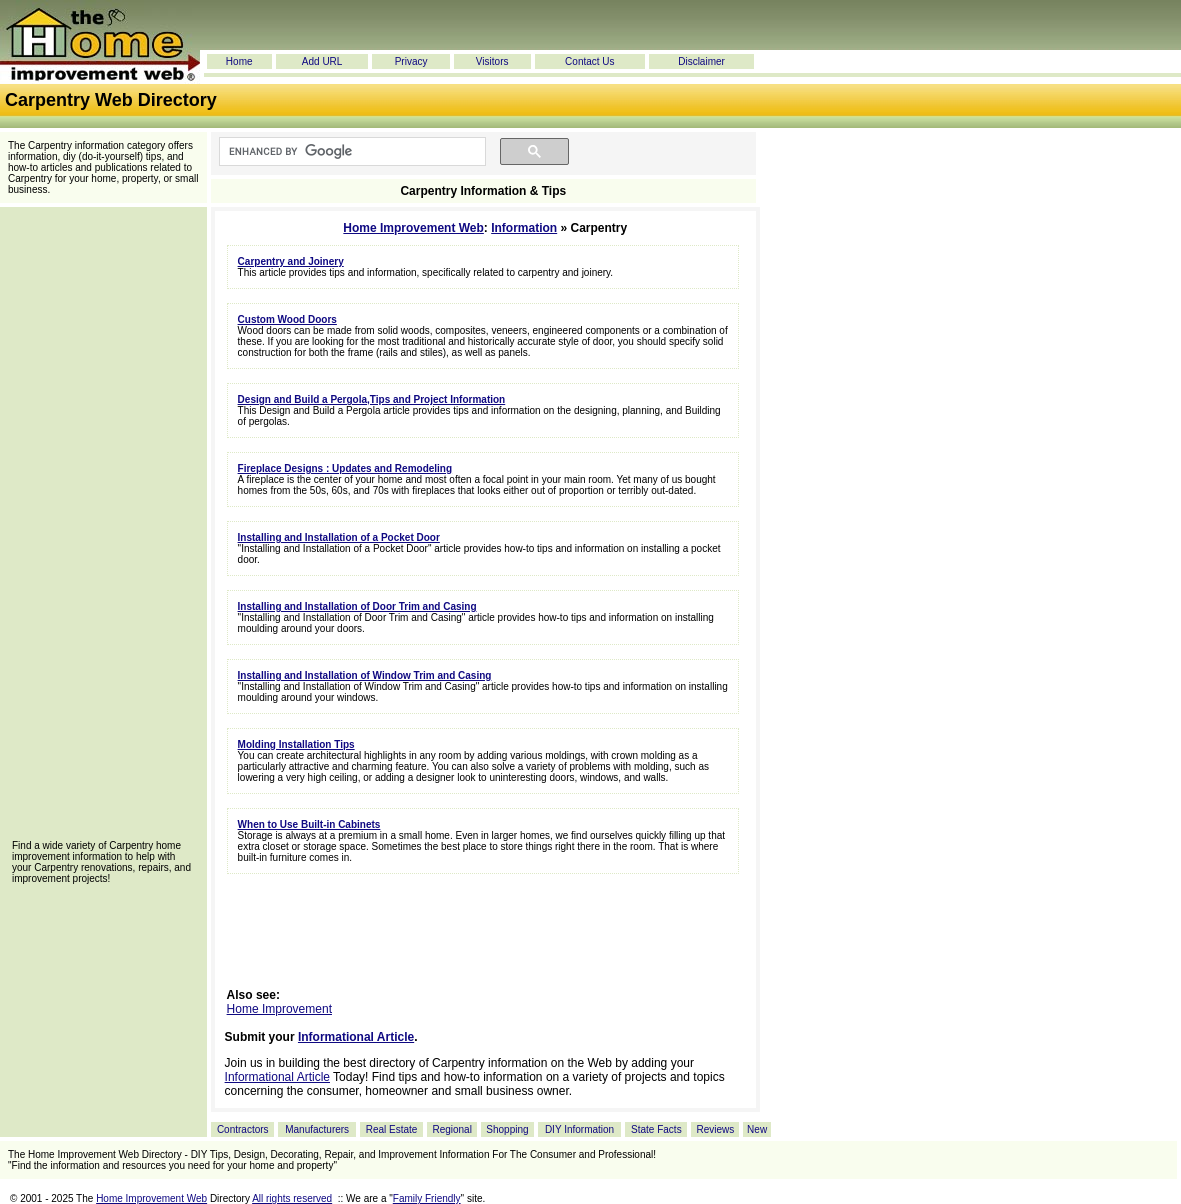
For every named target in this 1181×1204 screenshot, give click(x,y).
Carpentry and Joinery (291, 261)
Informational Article (356, 1037)
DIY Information (579, 1129)
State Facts (656, 1129)
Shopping (507, 1129)
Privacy (411, 61)
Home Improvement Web (413, 228)
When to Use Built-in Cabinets (309, 824)
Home (239, 61)
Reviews (715, 1129)
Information (524, 228)
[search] (350, 152)
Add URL (322, 61)
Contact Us (589, 61)
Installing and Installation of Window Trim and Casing (365, 675)
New (757, 1129)
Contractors (243, 1129)
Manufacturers (317, 1129)
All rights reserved (292, 1198)
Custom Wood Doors (287, 319)
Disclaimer (701, 61)
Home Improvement (279, 1009)
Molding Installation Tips (296, 744)
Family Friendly (427, 1198)
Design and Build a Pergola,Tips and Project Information (372, 399)
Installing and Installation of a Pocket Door (339, 537)
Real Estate (392, 1129)
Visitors (492, 61)
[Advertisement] (103, 530)
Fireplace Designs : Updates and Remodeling (345, 468)
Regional (451, 1129)
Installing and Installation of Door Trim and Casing (357, 606)
